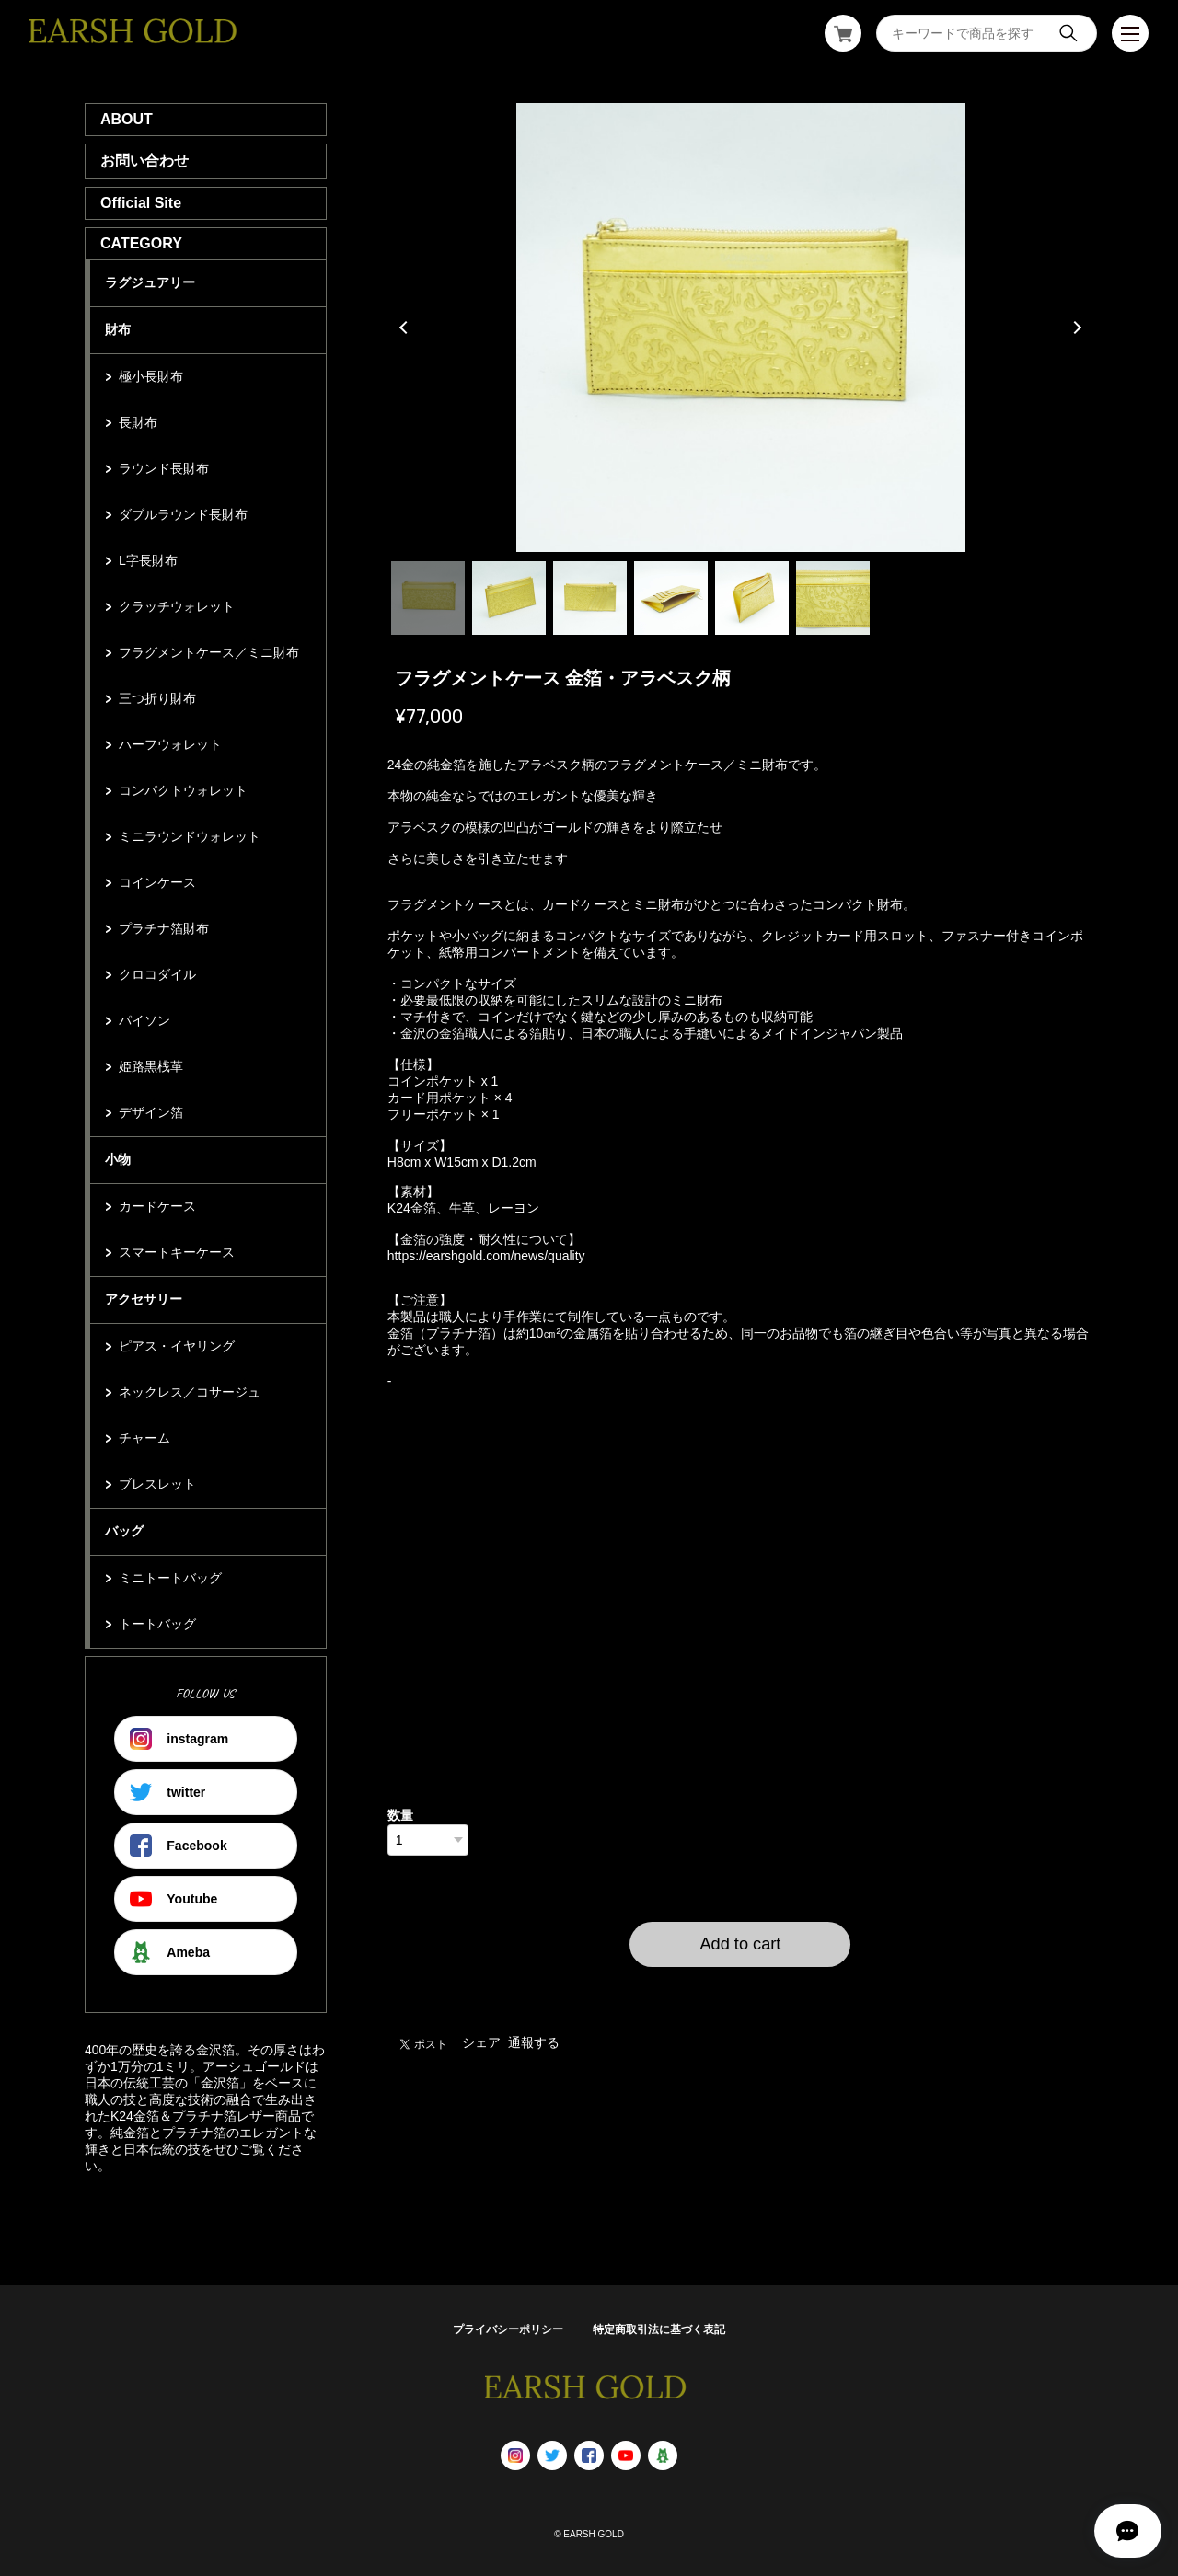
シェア (481, 2042)
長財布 (138, 422)
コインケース (157, 882)
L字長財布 (148, 560)
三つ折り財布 (157, 698)
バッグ (124, 1531)
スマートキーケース (177, 1252)
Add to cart (739, 1944)
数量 (400, 1815)
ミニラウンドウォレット (189, 836)
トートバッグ (157, 1623)
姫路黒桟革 (151, 1066)
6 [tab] (833, 598)
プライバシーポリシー (508, 2329)
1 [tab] (428, 598)
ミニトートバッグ (170, 1577)
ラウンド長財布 (164, 468)
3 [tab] (590, 598)
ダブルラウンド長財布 (183, 514)
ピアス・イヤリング (177, 1346)
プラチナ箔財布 (164, 928)
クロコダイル (157, 974)
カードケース (157, 1206)
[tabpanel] (740, 327)
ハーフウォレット (170, 744)
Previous (405, 327)
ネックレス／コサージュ (189, 1392)
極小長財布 (151, 376)
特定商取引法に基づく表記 (659, 2329)
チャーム (144, 1438)
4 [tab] (671, 598)
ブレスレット (157, 1484)
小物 (118, 1159)
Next (1075, 327)
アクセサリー (143, 1299)
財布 (118, 329)
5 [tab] (752, 598)
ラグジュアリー (150, 282)
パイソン (144, 1020)
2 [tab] (509, 598)
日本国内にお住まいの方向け (740, 1989)
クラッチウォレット (177, 606)
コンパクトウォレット (183, 790)
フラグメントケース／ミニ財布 (209, 652)
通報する (534, 2042)
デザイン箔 (151, 1112)
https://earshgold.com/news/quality (486, 1255)
